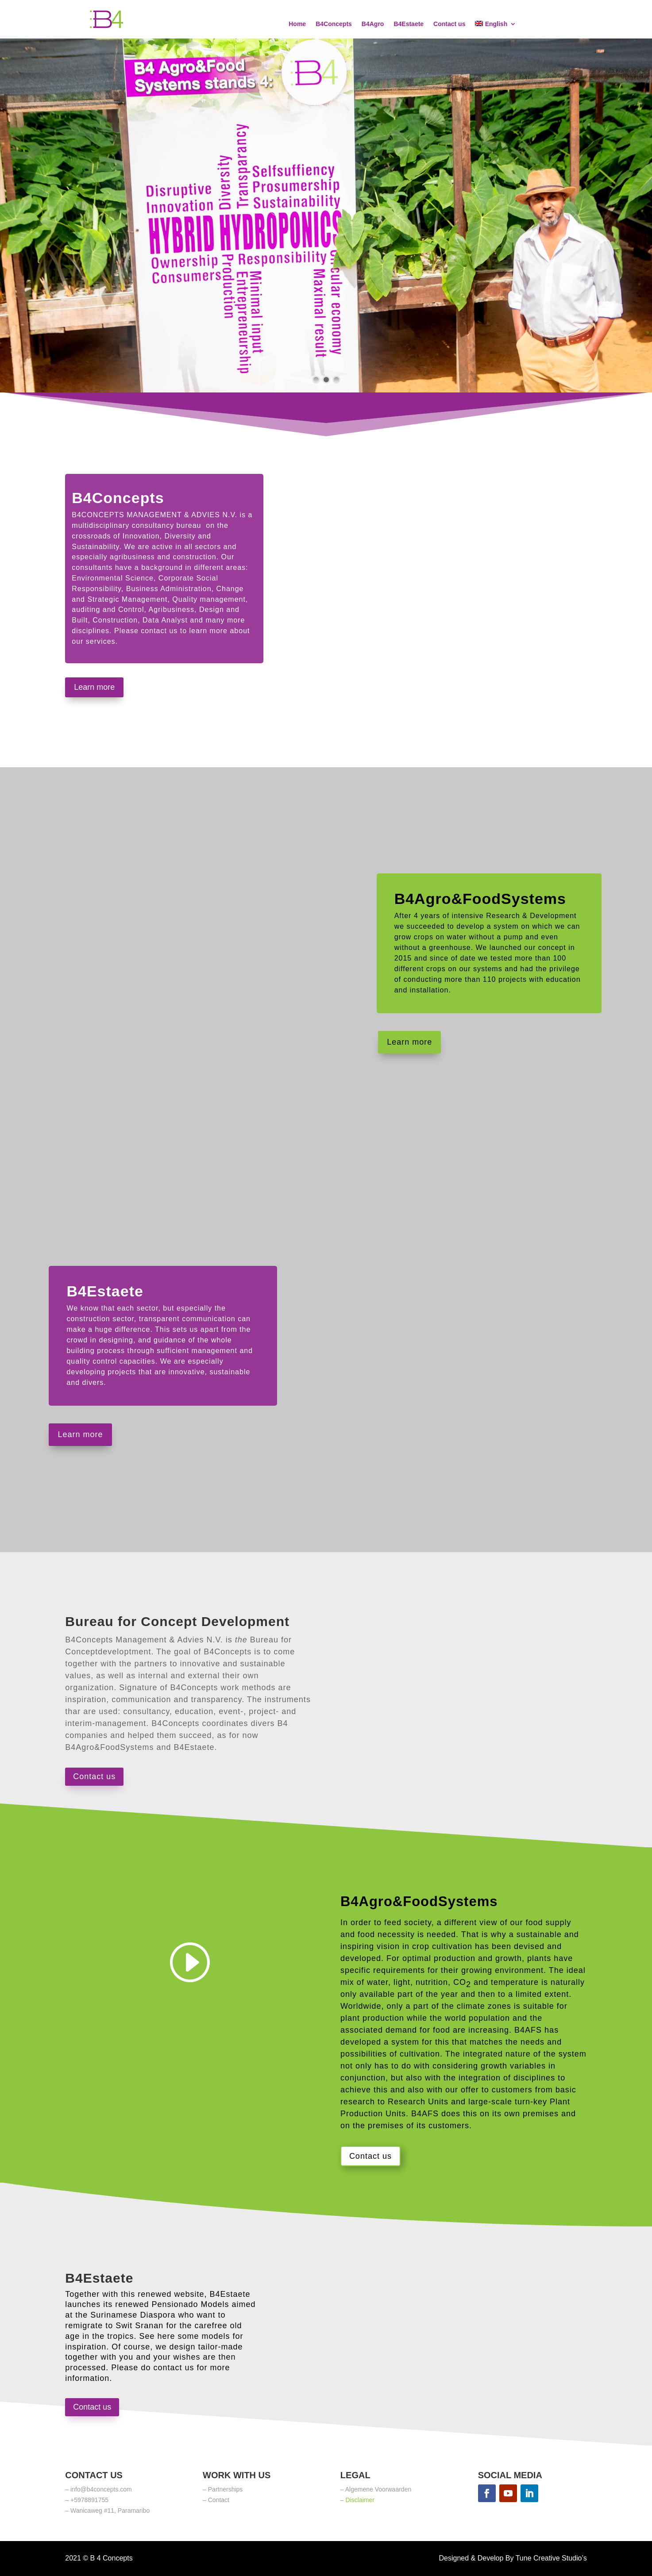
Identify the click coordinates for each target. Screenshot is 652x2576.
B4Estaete (409, 24)
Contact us (449, 24)
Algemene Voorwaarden (378, 2489)
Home (297, 24)
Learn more (94, 687)
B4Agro (373, 24)
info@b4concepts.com (101, 2489)
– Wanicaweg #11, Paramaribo (107, 2510)
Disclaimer (360, 2499)
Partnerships (225, 2489)
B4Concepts (334, 24)
